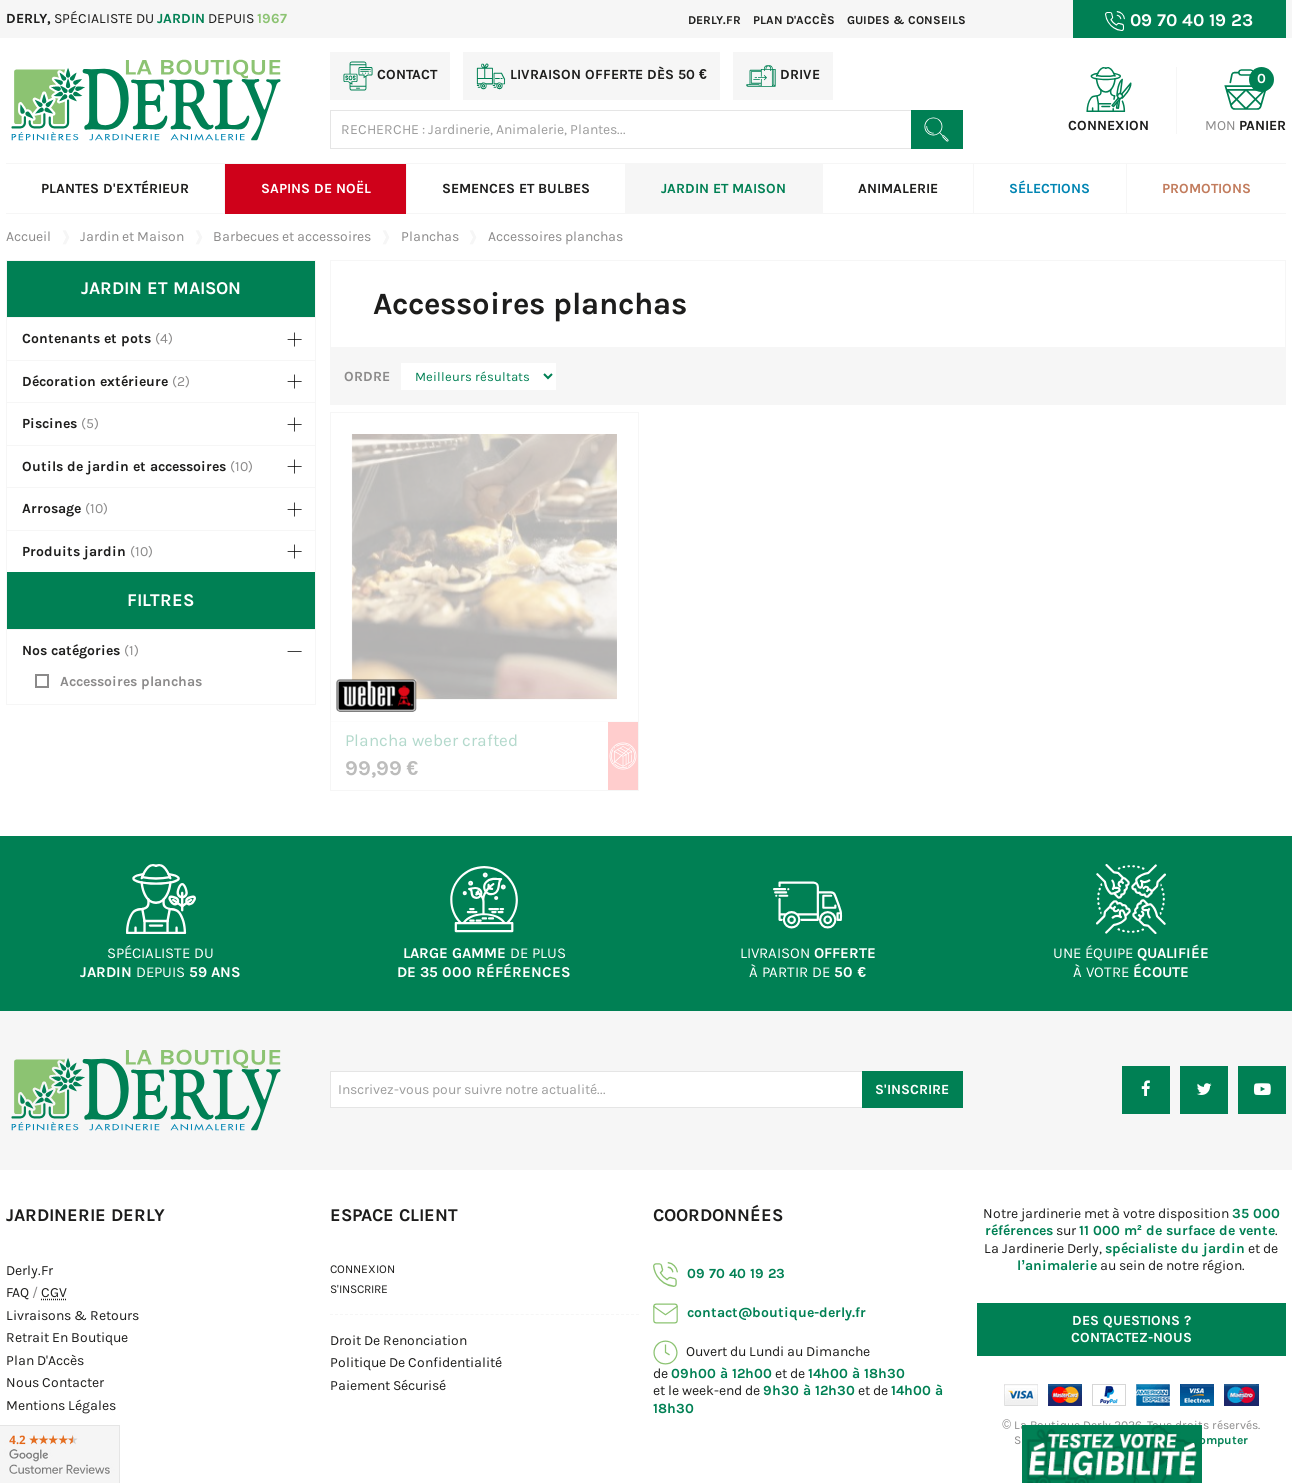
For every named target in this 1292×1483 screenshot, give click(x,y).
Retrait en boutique (67, 1337)
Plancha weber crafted (431, 741)
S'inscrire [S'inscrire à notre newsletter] (912, 1089)
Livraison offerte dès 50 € (591, 76)
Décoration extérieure (95, 381)
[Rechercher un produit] (936, 129)
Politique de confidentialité (416, 1362)
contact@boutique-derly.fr (759, 1312)
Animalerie (898, 188)
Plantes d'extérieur (115, 188)
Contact (390, 76)
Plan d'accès (794, 20)
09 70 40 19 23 (719, 1273)
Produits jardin (74, 551)
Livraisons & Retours (72, 1315)
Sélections (1049, 188)
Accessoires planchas (131, 681)
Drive (783, 76)
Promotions (1206, 188)
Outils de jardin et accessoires (124, 466)
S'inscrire (359, 1289)
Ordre (367, 376)
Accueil (28, 236)
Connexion (362, 1269)
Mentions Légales (61, 1405)
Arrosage (51, 508)
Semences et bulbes (516, 188)
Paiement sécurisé (388, 1385)
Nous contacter (55, 1382)
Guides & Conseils (906, 20)
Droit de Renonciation (398, 1340)
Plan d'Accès (45, 1360)
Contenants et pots (86, 338)
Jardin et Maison (723, 188)
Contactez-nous (1131, 1329)
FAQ (17, 1292)
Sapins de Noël (316, 188)
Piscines (49, 423)
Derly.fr (714, 20)
